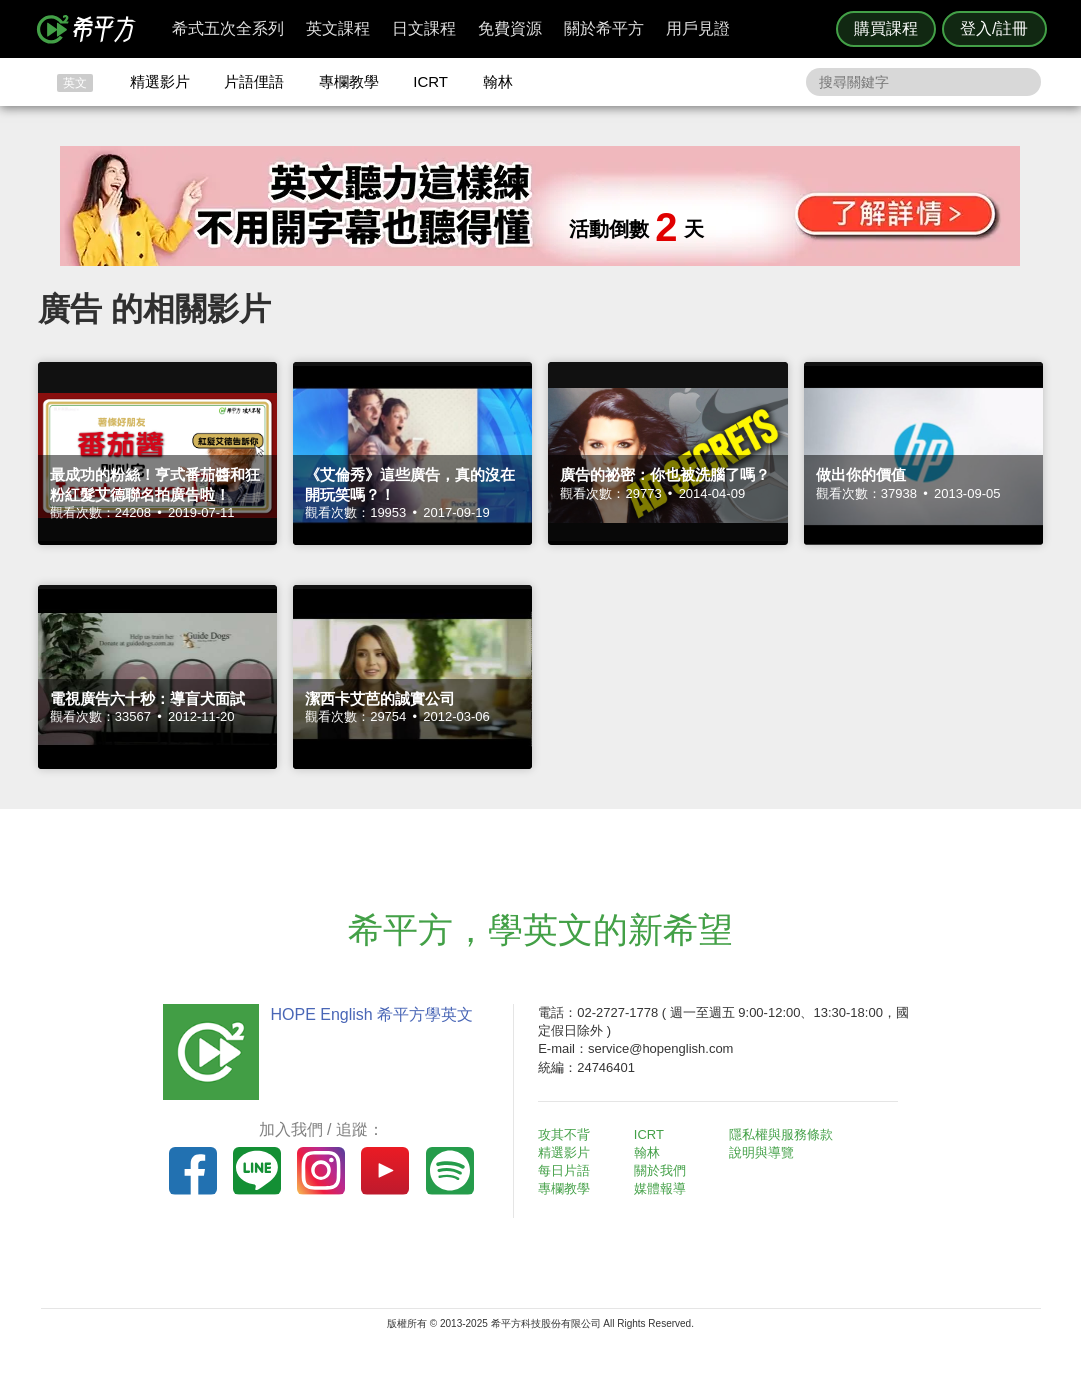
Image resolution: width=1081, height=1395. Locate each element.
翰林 (498, 81)
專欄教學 (349, 81)
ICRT (430, 81)
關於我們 (660, 1170)
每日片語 (565, 1170)
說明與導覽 (762, 1152)
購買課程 (886, 28)
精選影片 (160, 81)
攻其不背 (565, 1134)
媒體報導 (660, 1188)
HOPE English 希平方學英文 (371, 1014)
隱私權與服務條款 (782, 1134)
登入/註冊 (994, 28)
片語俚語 (254, 81)
